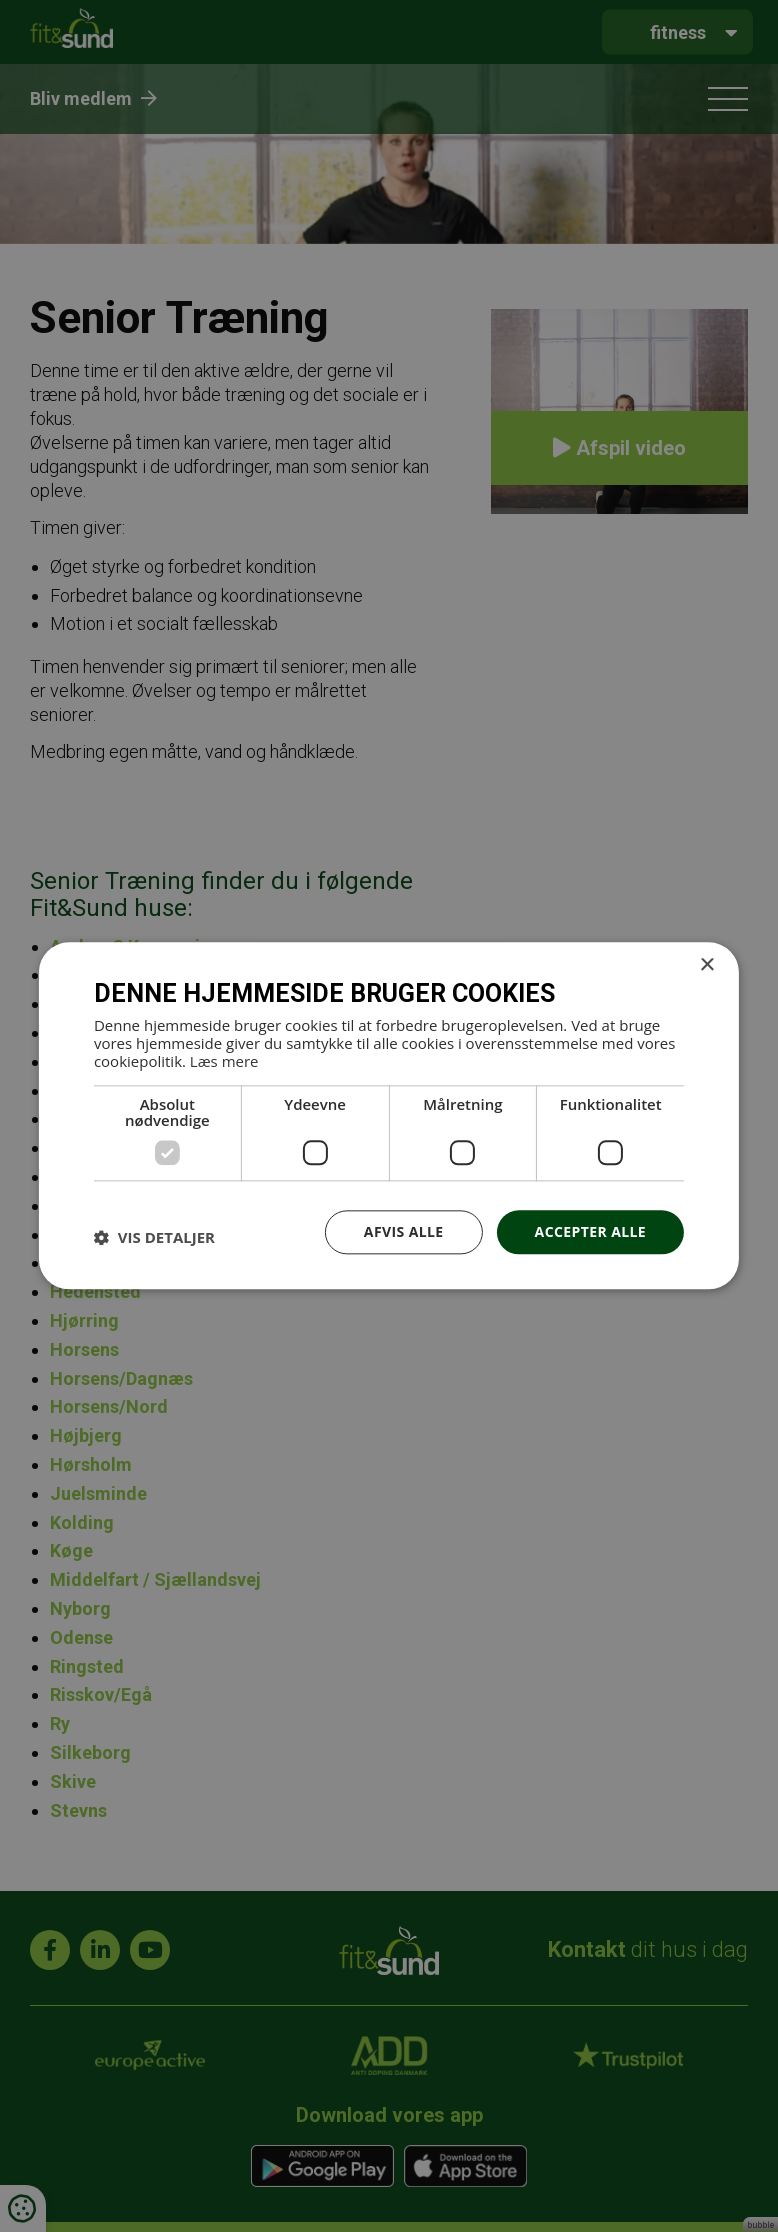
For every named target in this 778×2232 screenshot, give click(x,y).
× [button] (706, 965)
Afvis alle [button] (404, 1231)
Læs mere (224, 1061)
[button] (154, 1237)
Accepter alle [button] (590, 1231)
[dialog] (389, 1116)
